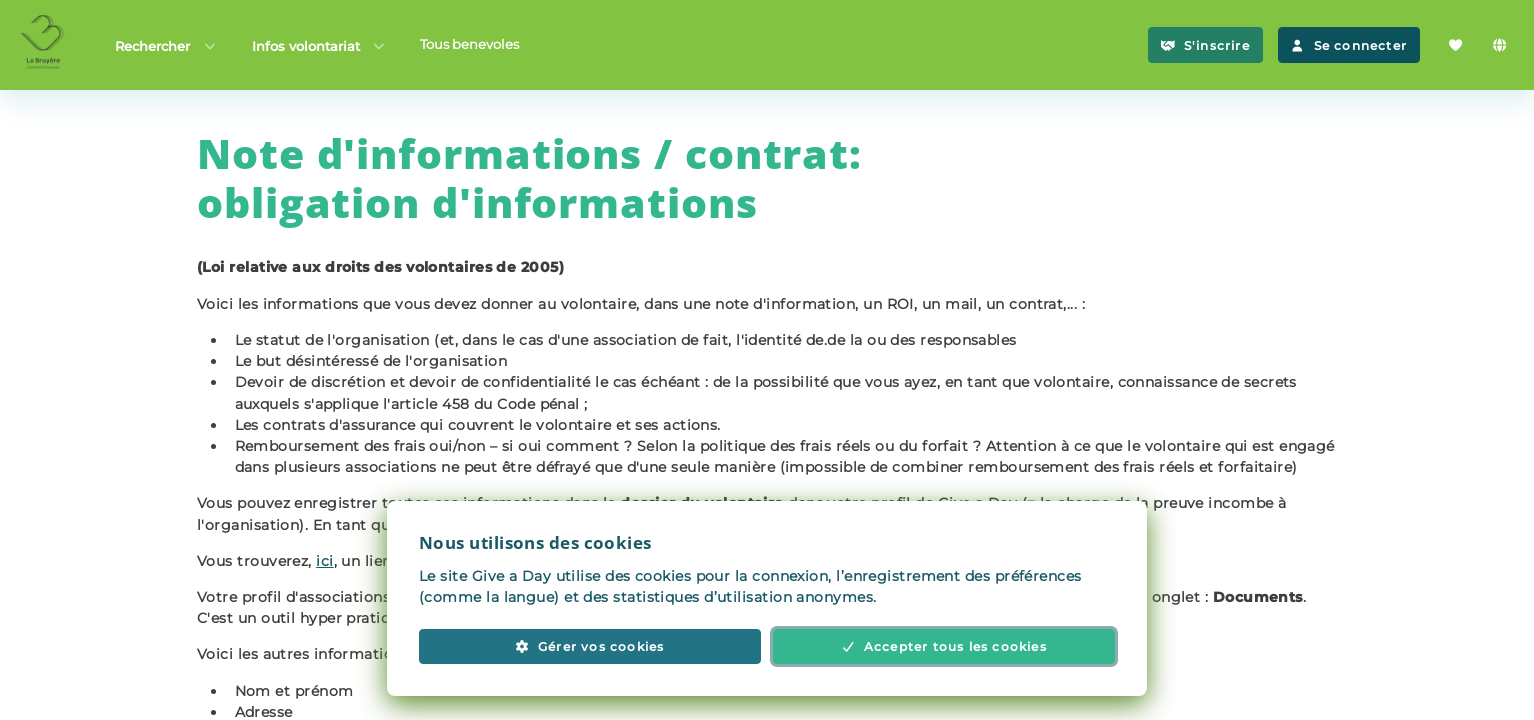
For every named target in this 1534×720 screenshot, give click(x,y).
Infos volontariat (320, 45)
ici (324, 561)
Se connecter (1349, 45)
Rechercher (166, 45)
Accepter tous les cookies (944, 646)
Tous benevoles (469, 44)
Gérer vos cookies (589, 646)
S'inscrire (1205, 45)
